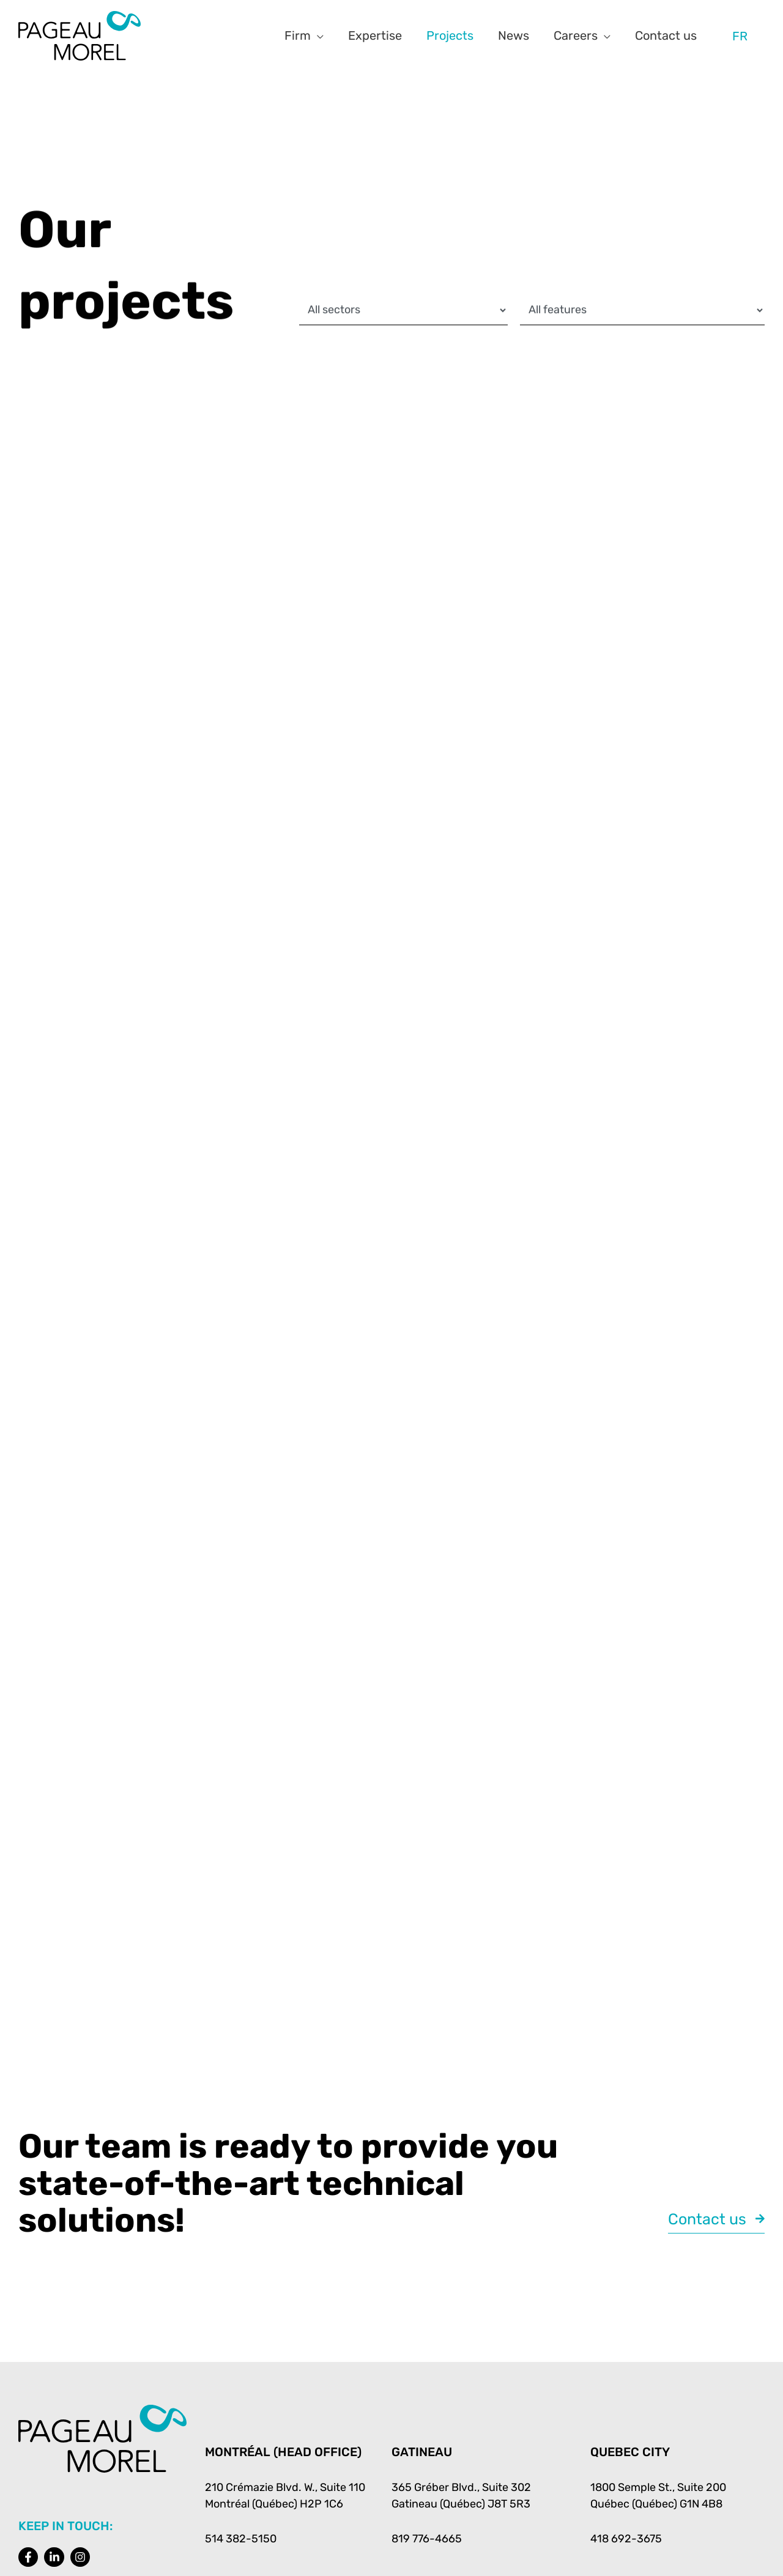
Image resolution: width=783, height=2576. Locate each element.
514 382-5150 (240, 2538)
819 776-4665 (427, 2538)
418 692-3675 (626, 2538)
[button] (317, 35)
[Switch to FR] (740, 36)
